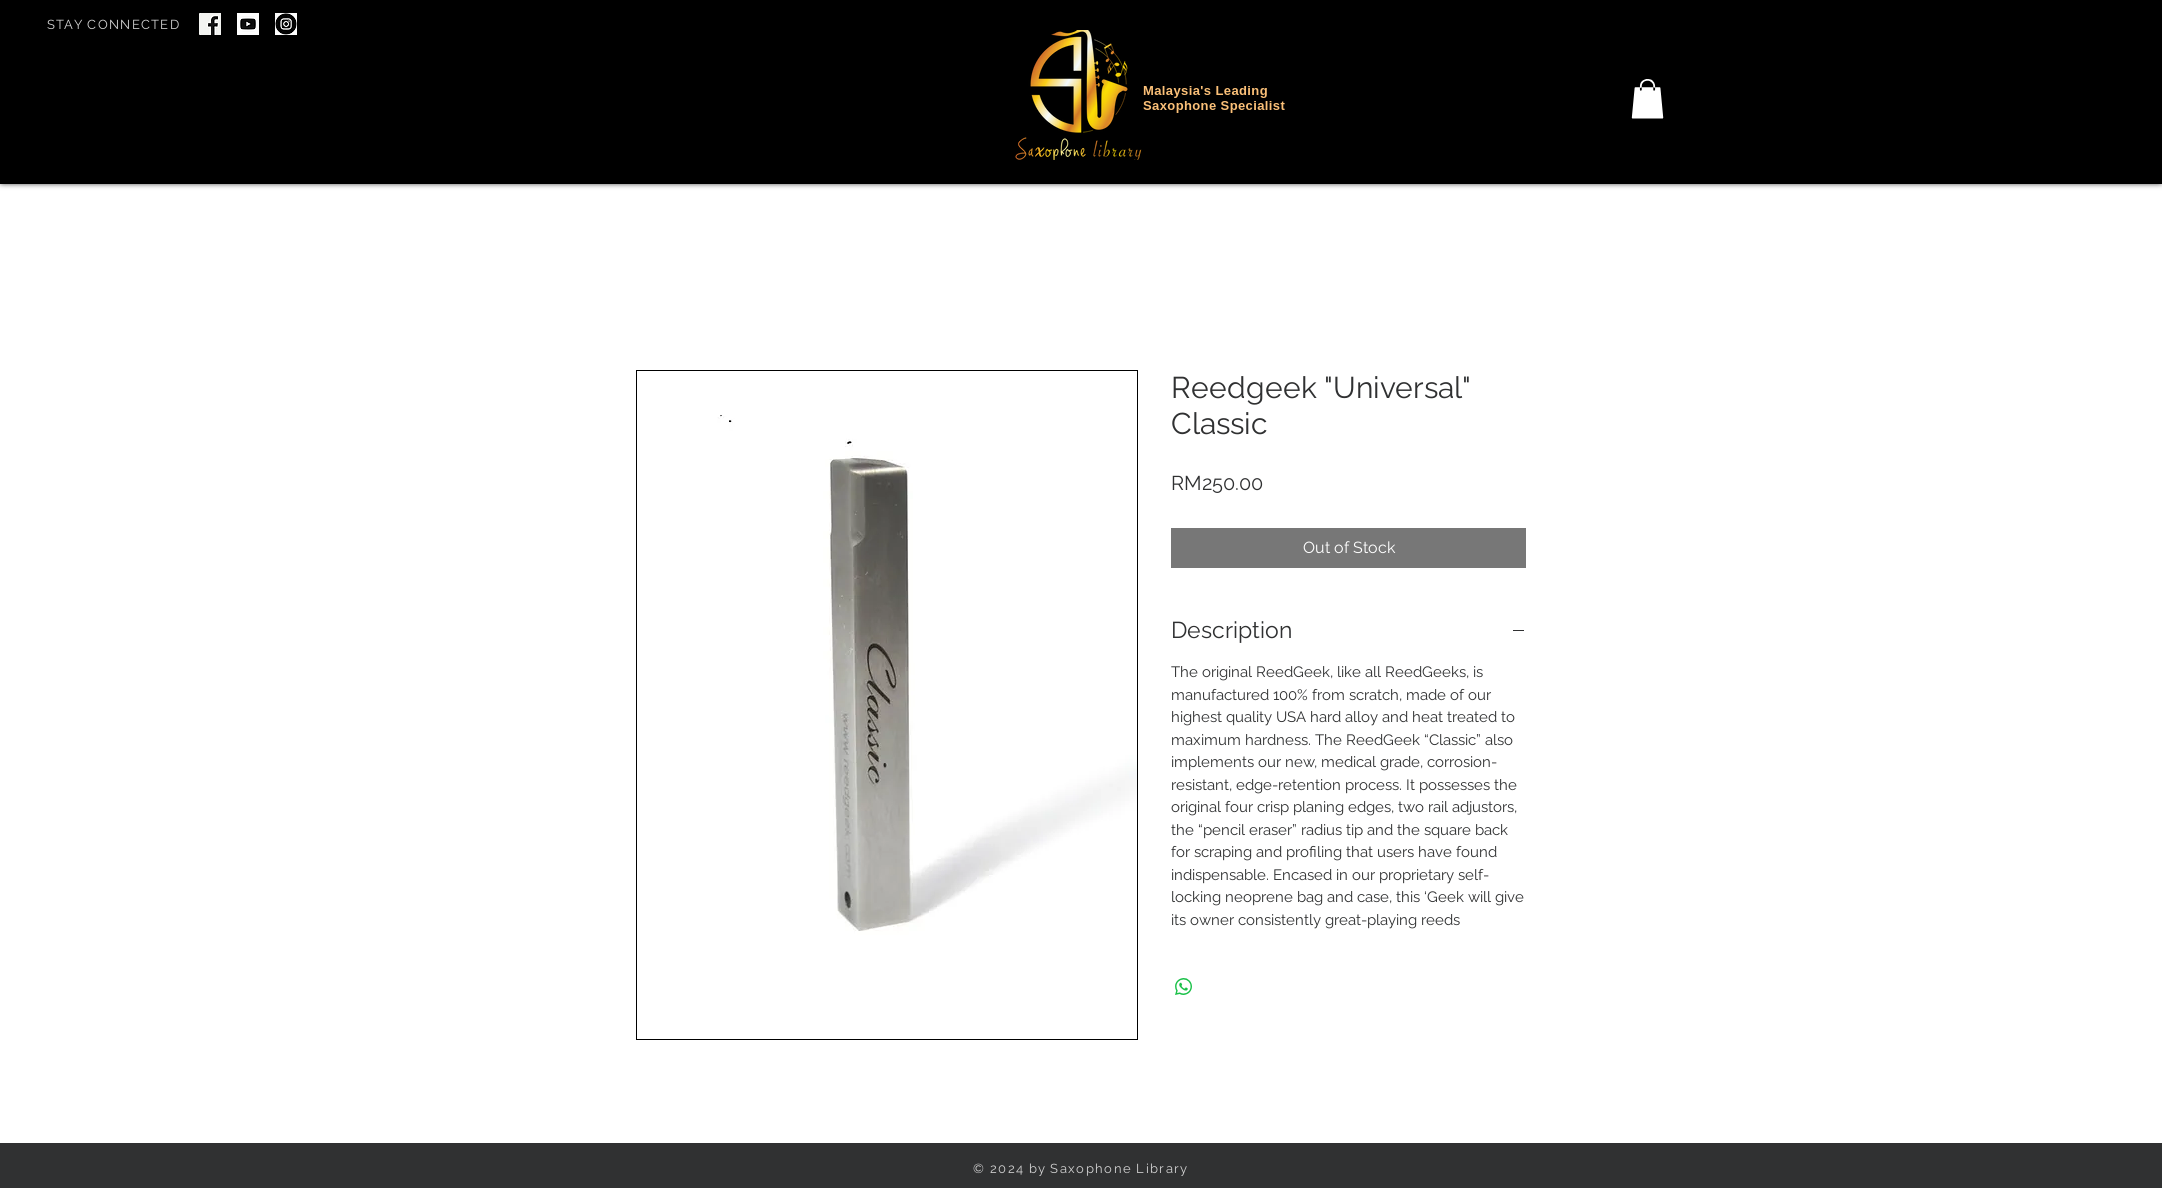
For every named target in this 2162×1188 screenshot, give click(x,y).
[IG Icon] (286, 24)
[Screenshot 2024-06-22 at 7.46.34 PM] (210, 24)
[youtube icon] (248, 24)
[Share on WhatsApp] (1184, 987)
